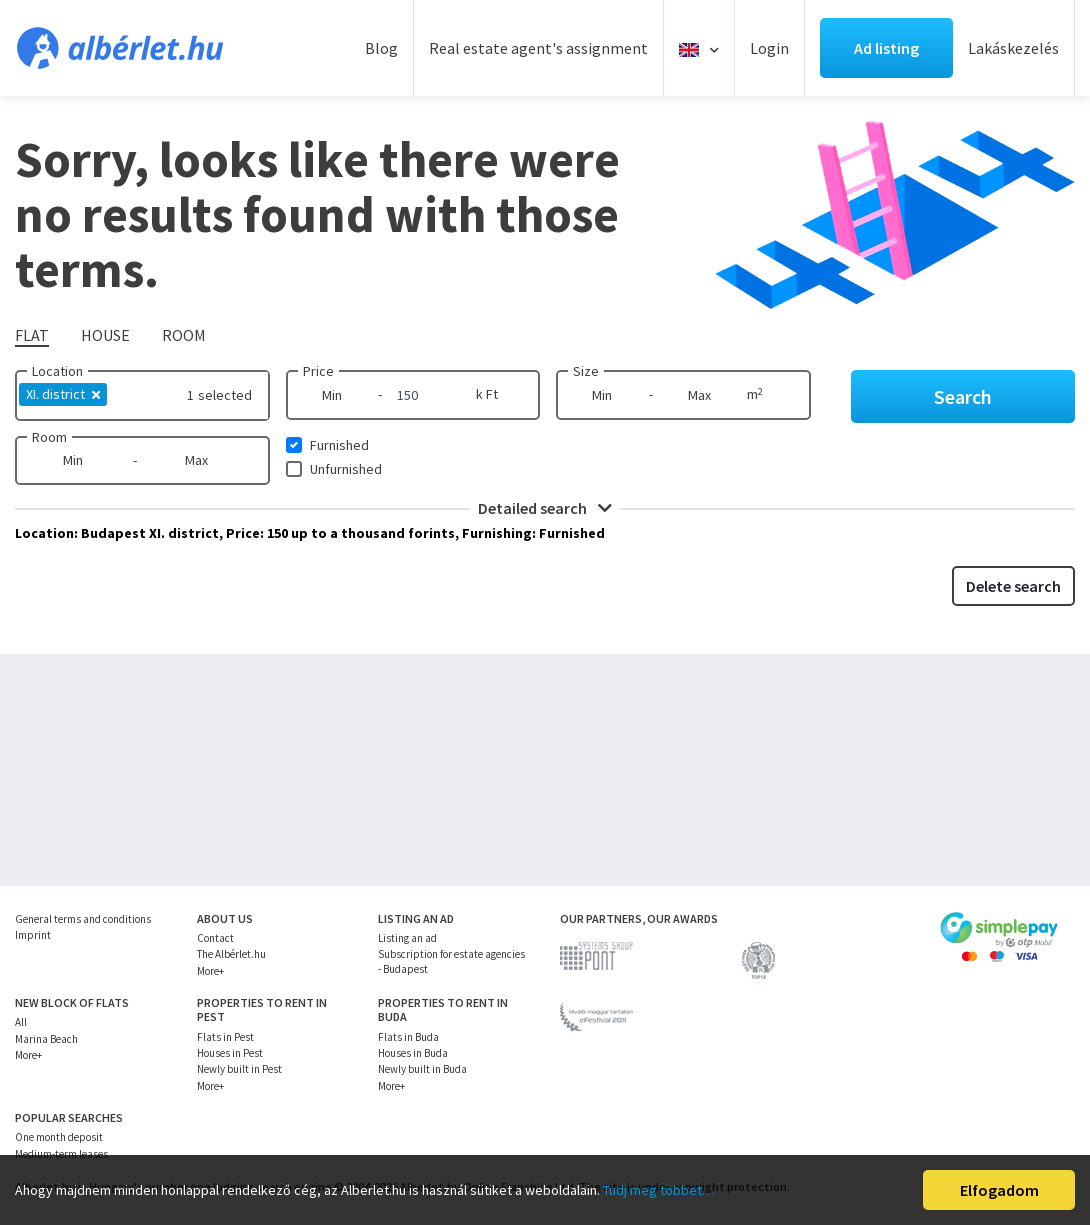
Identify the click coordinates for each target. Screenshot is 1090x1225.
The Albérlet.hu (231, 954)
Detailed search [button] (545, 508)
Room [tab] (184, 335)
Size (586, 371)
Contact (215, 938)
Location (57, 371)
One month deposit (59, 1137)
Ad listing (886, 48)
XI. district (63, 394)
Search (963, 396)
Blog (381, 48)
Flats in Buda (408, 1037)
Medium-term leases (61, 1154)
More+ (210, 971)
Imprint (33, 935)
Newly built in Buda (422, 1069)
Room (49, 437)
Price (318, 371)
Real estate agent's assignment (538, 48)
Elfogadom (999, 1190)
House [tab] (105, 335)
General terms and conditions (83, 919)
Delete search (1013, 586)
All (21, 1022)
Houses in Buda (413, 1053)
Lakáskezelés (1013, 48)
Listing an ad (407, 938)
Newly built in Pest (239, 1069)
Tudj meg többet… (659, 1190)
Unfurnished (346, 469)
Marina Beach (46, 1039)
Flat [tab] (32, 335)
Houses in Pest (230, 1053)
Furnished (339, 445)
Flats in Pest (225, 1037)
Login (769, 48)
